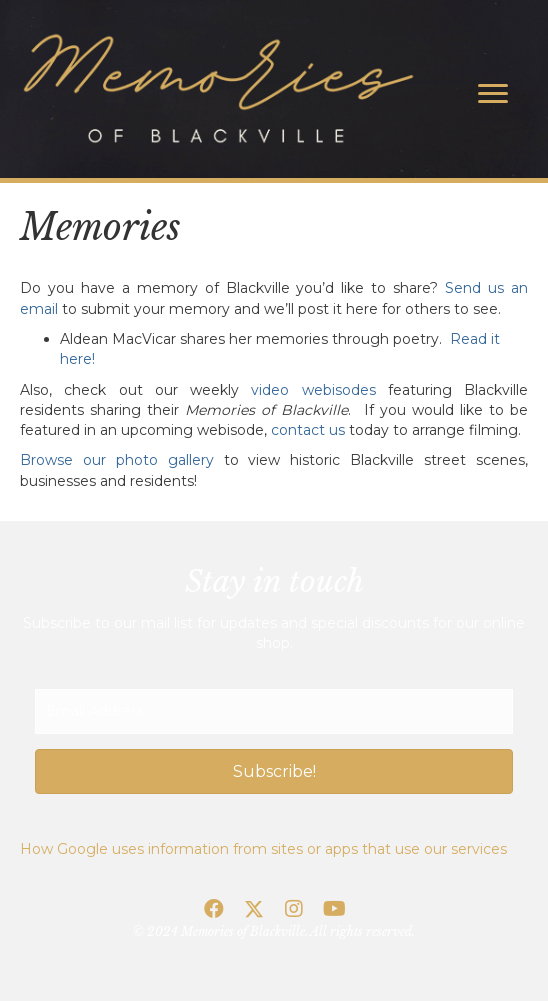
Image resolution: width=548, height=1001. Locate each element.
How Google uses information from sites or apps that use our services (263, 849)
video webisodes (313, 390)
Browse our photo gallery (117, 460)
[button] (274, 771)
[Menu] (493, 94)
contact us (308, 430)
